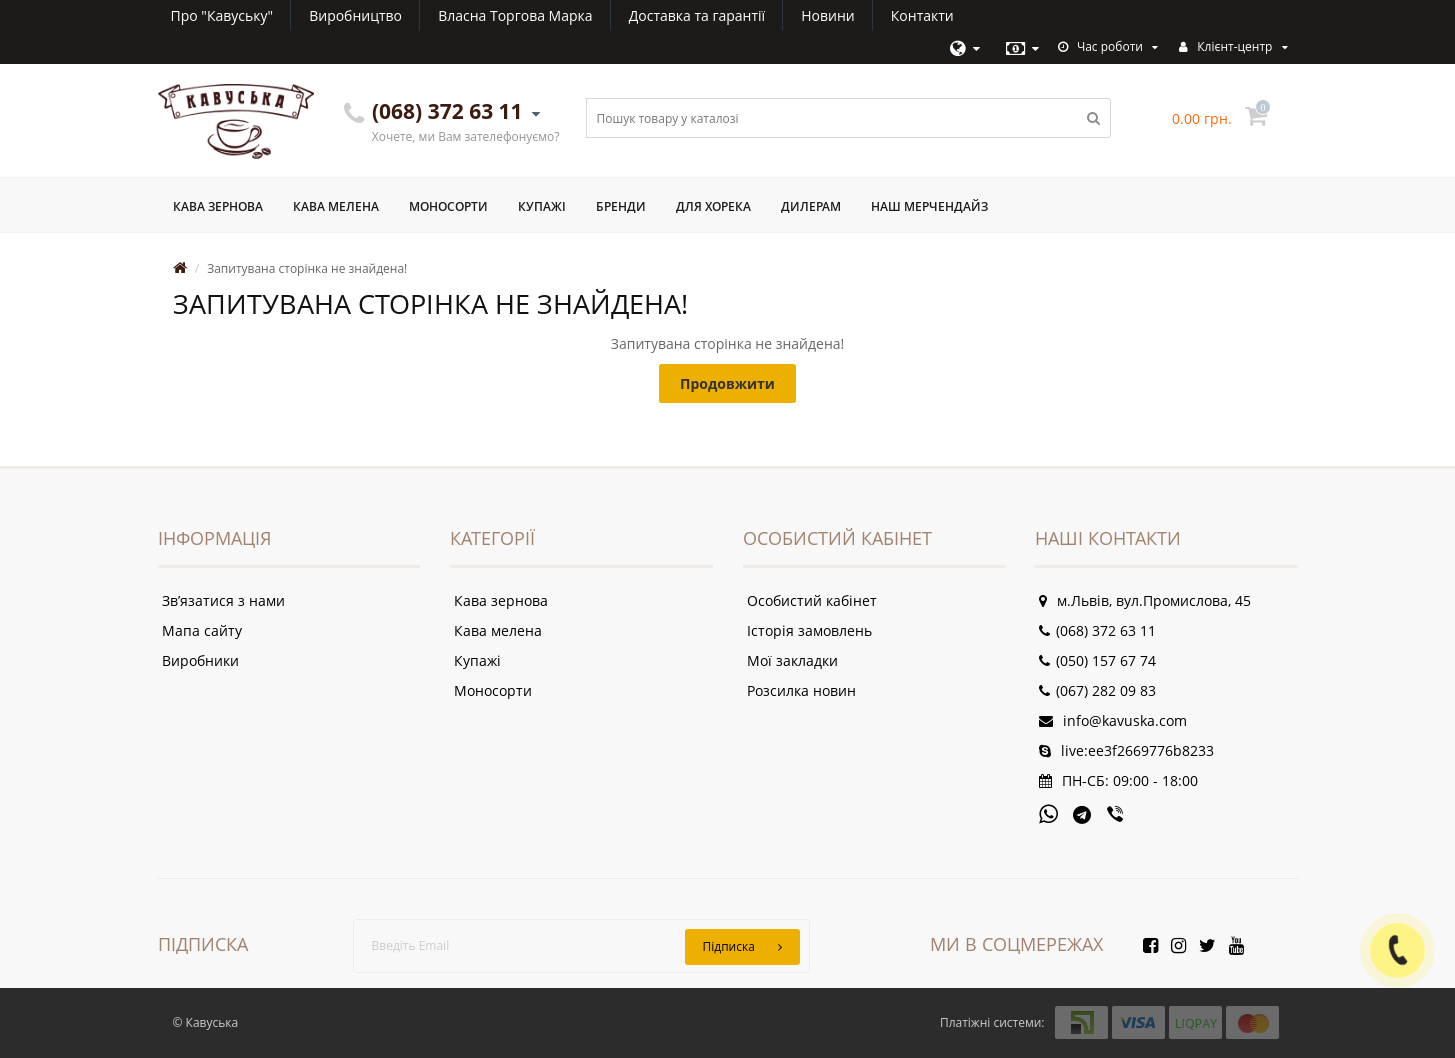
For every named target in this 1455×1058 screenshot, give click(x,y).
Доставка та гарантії (697, 15)
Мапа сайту (202, 630)
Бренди (621, 206)
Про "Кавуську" (222, 15)
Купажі (542, 206)
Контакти (922, 15)
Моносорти (448, 206)
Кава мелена (336, 206)
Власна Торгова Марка (515, 15)
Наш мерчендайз (929, 206)
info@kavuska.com (1113, 720)
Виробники (200, 660)
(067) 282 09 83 (1097, 690)
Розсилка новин (801, 690)
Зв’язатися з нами (223, 600)
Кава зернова (218, 206)
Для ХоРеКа (713, 206)
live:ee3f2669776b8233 (1126, 750)
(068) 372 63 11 (1097, 630)
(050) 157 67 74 (1097, 660)
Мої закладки (792, 660)
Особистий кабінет (812, 600)
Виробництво (355, 15)
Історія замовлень (809, 630)
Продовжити (727, 383)
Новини (827, 15)
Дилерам (811, 206)
